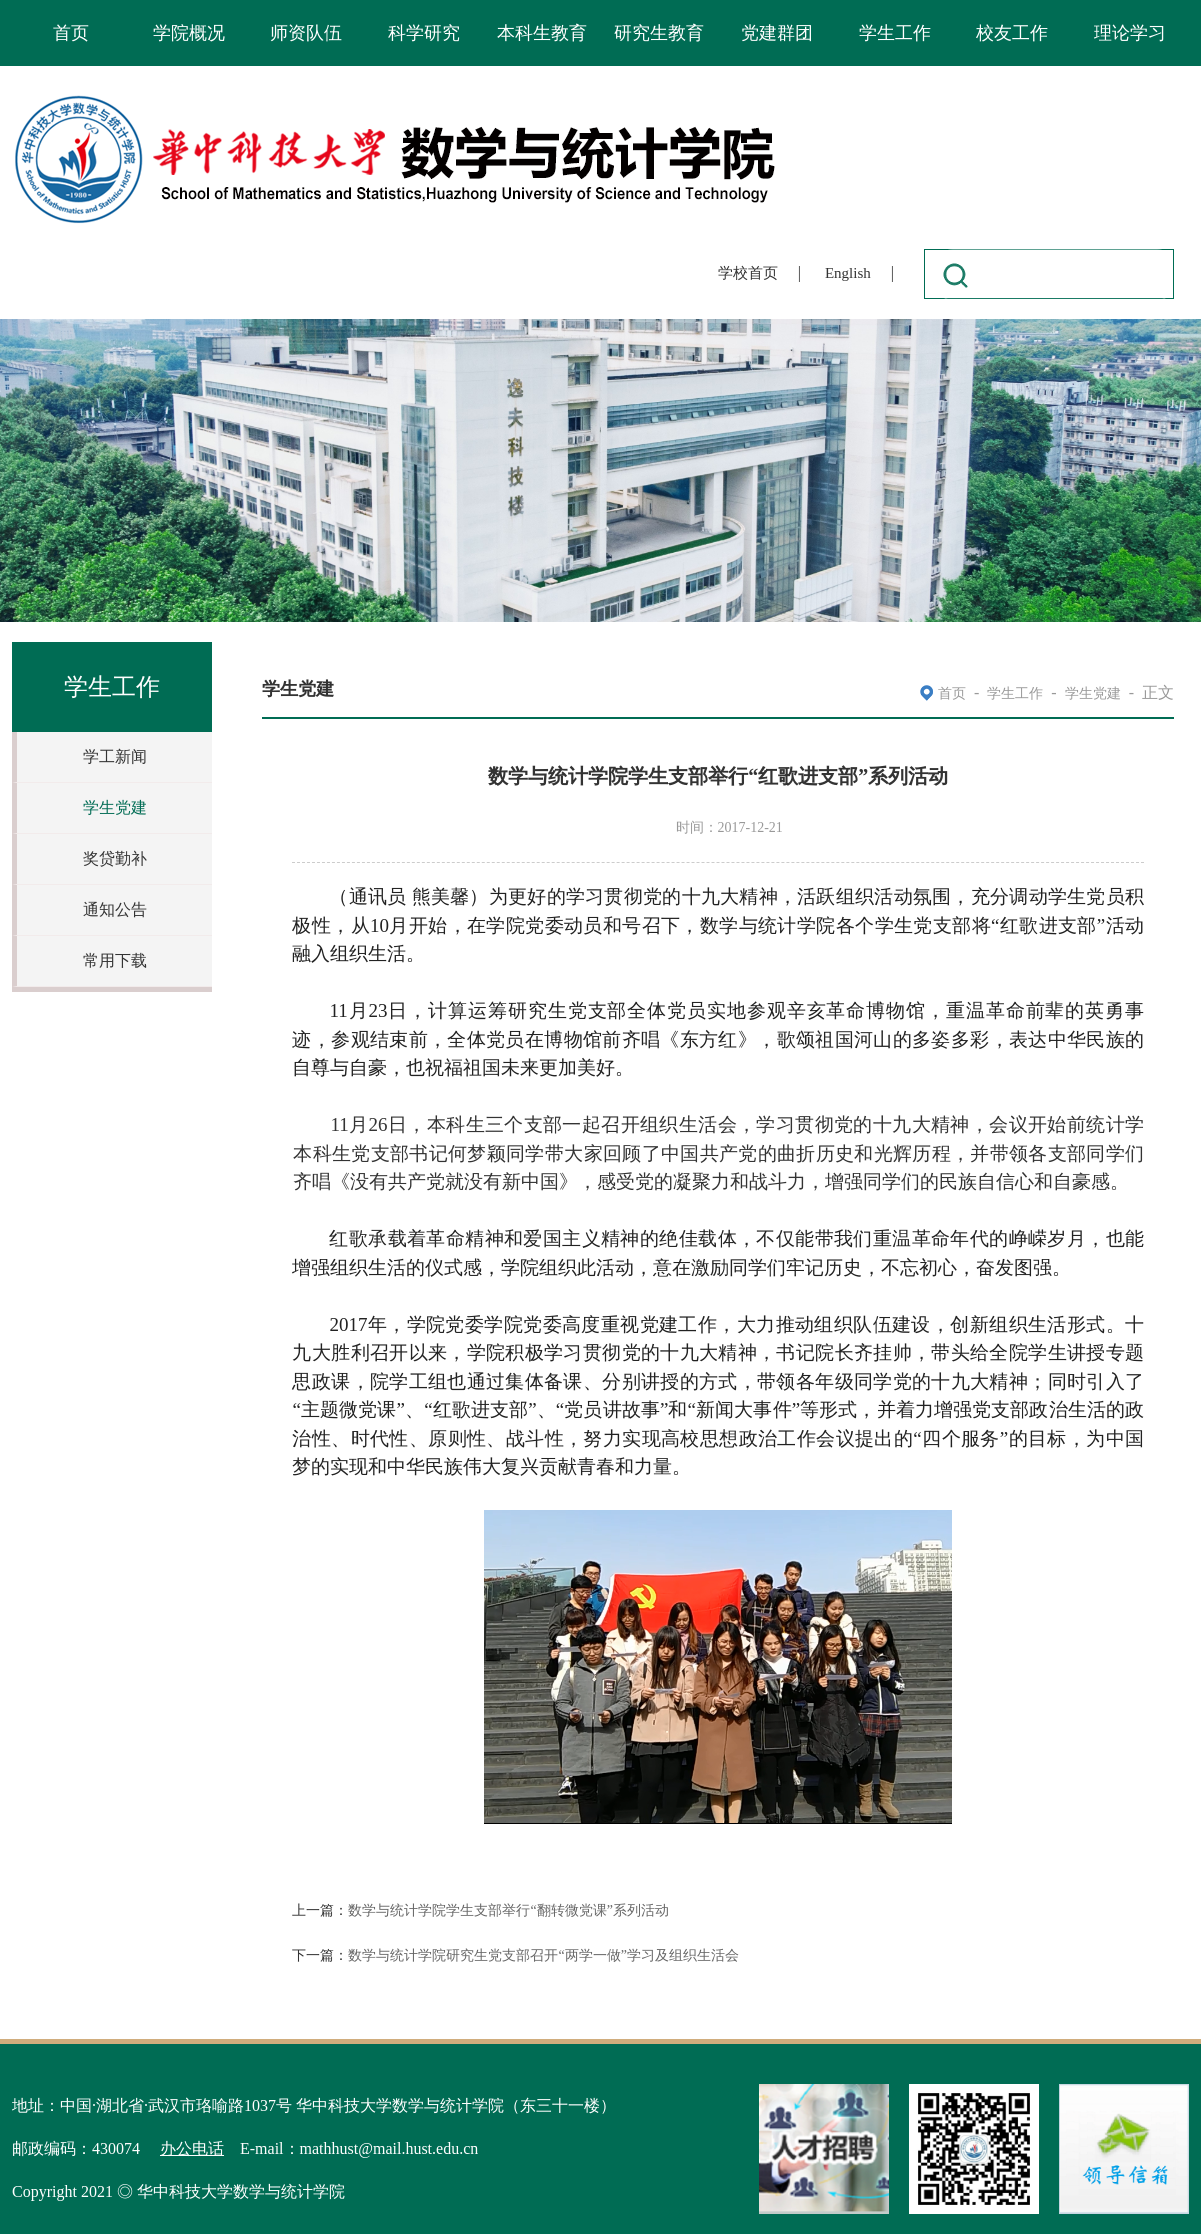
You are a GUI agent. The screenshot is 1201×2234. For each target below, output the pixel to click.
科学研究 (424, 33)
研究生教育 (659, 33)
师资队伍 (306, 33)
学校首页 (748, 273)
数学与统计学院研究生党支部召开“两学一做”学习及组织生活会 (543, 1955)
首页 (71, 33)
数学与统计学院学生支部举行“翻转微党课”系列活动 (508, 1910)
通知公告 (115, 909)
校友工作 (1012, 33)
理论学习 (1130, 33)
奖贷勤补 (115, 858)
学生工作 (895, 33)
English (848, 273)
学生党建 (115, 807)
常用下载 (115, 960)
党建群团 (777, 33)
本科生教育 (542, 33)
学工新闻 (115, 756)
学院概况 (189, 33)
